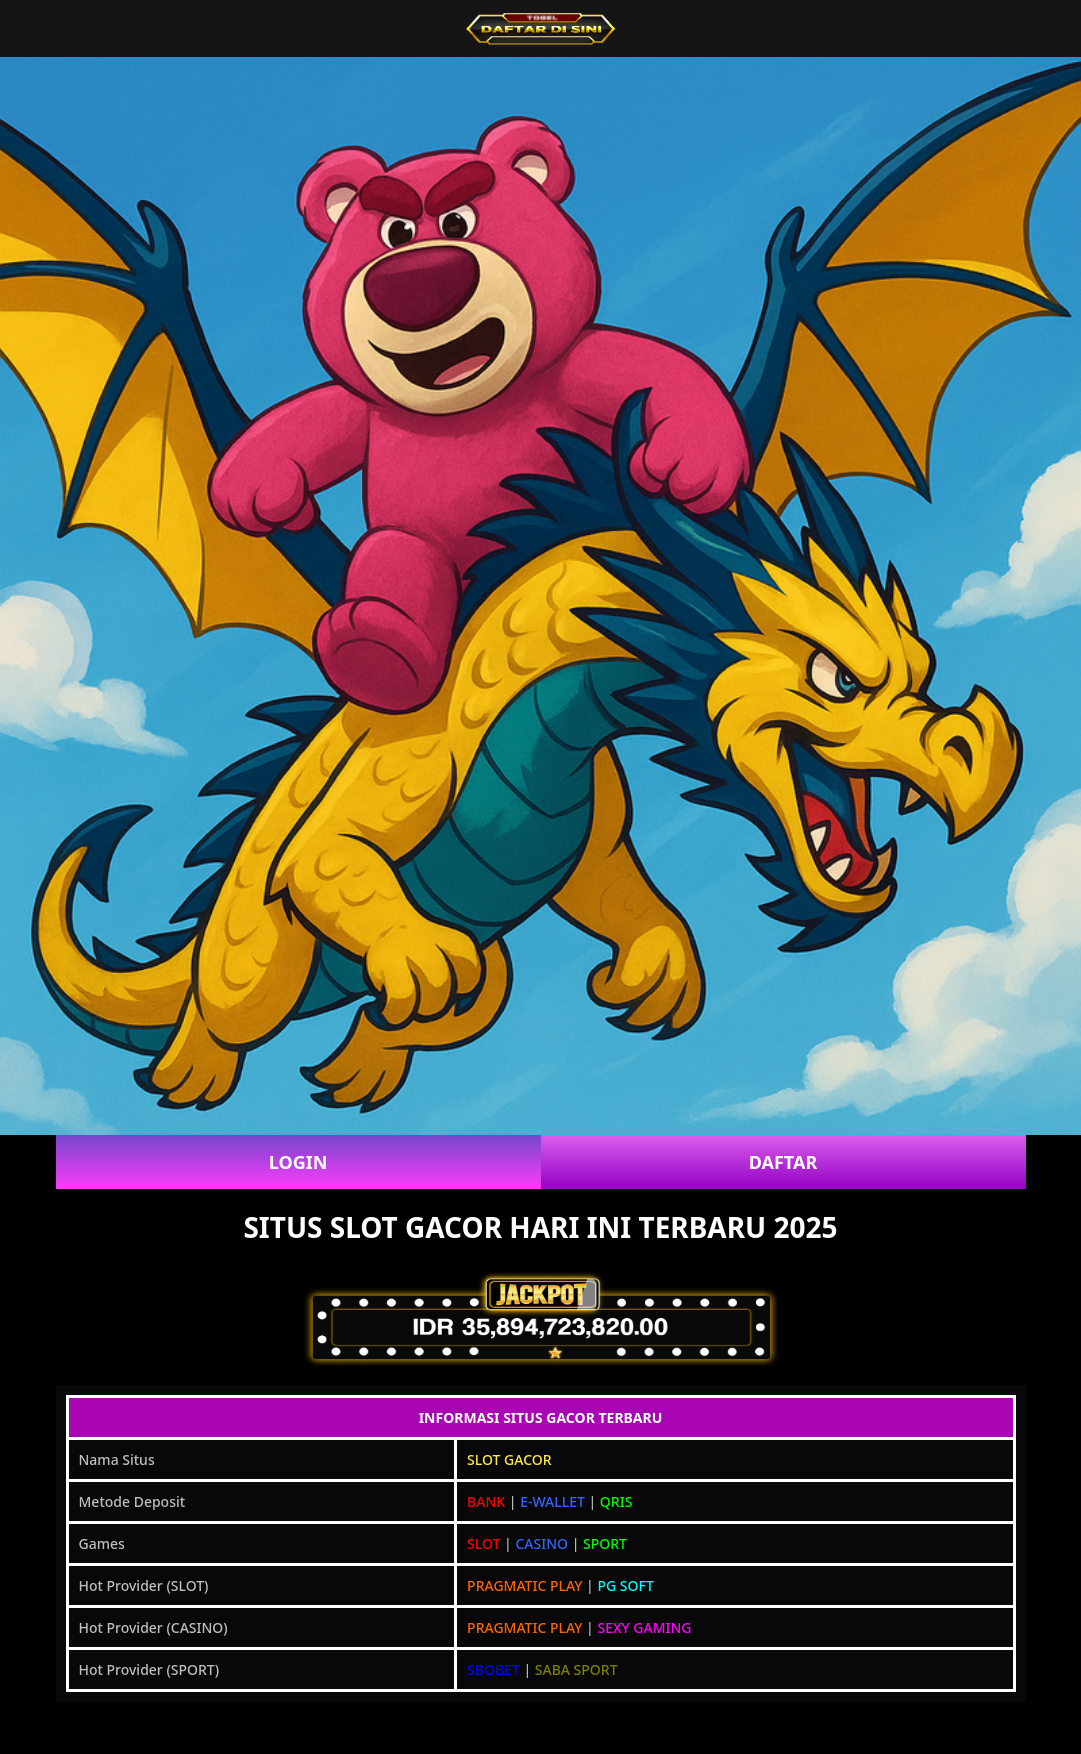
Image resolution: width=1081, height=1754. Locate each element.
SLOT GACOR (509, 1459)
